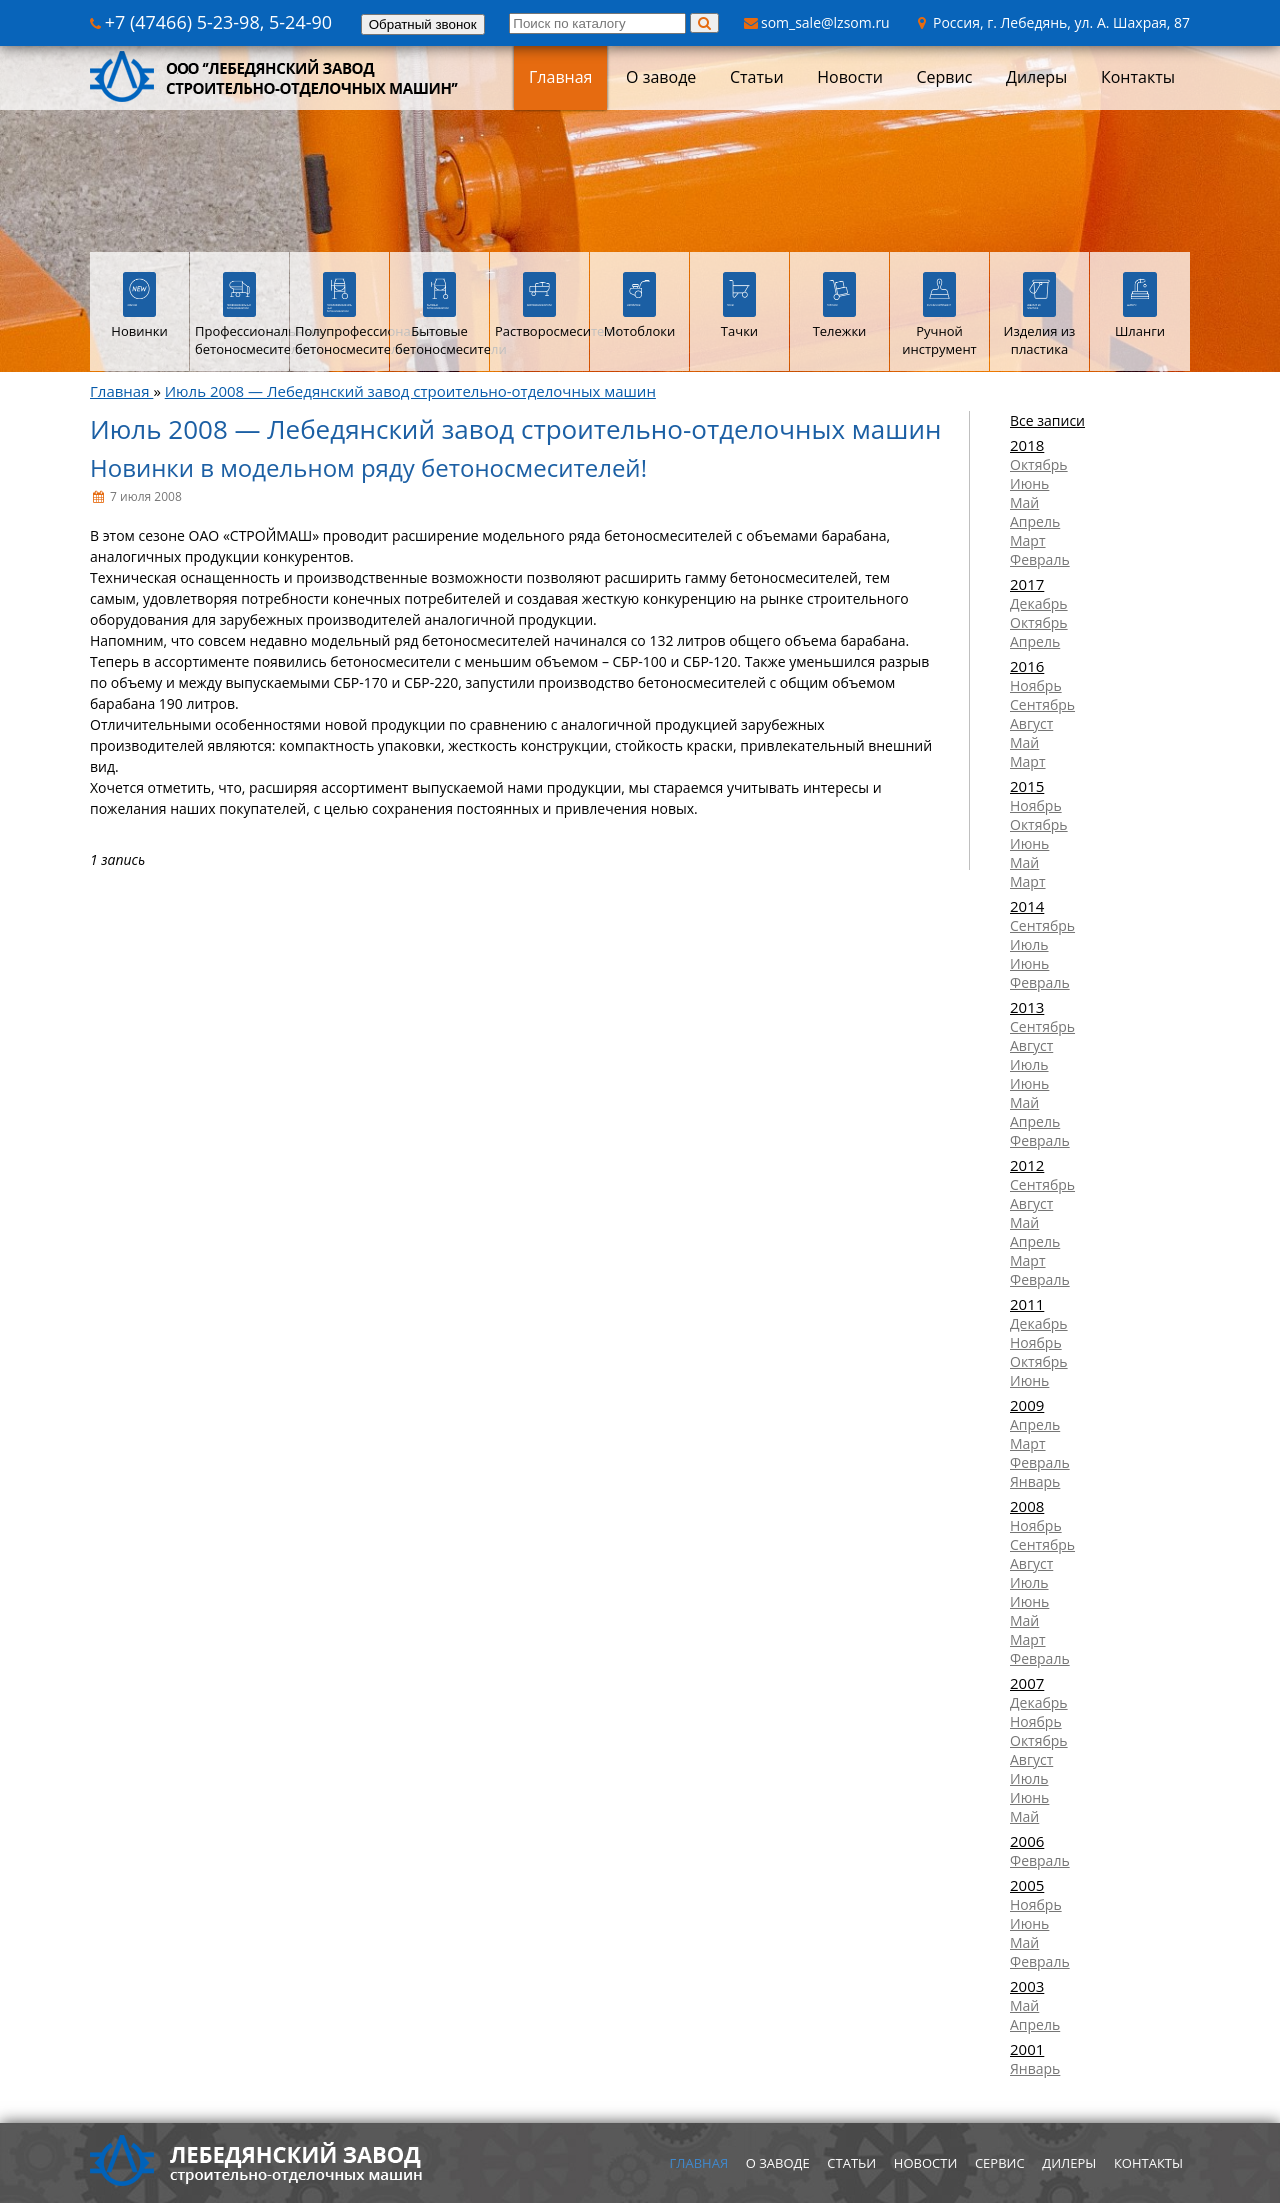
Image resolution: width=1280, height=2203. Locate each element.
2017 (1027, 584)
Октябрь (1039, 464)
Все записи (1047, 420)
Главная (560, 77)
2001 (1027, 2049)
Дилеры (1036, 77)
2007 (1027, 1683)
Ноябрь (1036, 685)
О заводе (661, 77)
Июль (1029, 944)
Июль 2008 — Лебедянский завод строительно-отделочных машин (410, 391)
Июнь (1029, 483)
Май (1024, 502)
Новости (850, 77)
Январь (1035, 1481)
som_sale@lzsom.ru (817, 22)
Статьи (757, 77)
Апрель (1035, 521)
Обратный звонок (423, 24)
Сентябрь (1042, 704)
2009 (1027, 1405)
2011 (1027, 1304)
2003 (1027, 1986)
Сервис (944, 77)
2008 (1027, 1506)
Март (1028, 540)
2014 (1027, 906)
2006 (1027, 1841)
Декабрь (1039, 603)
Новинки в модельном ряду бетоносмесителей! (368, 467)
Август (1031, 723)
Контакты (1138, 77)
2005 (1027, 1885)
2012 (1027, 1165)
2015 (1027, 786)
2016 (1027, 666)
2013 (1027, 1007)
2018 (1027, 445)
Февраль (1040, 559)
